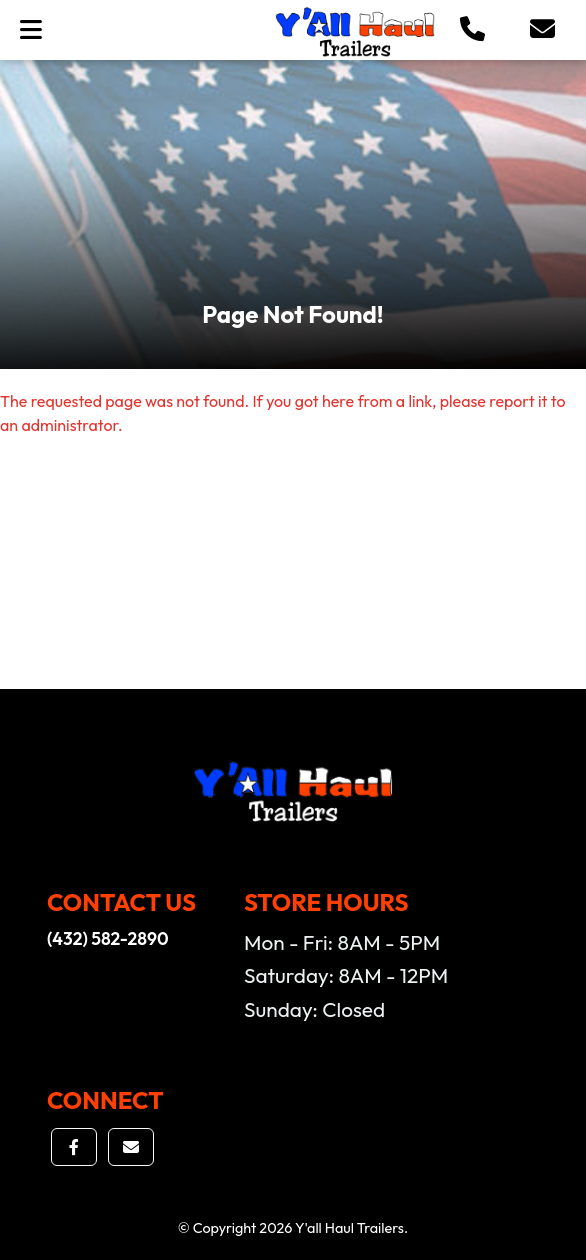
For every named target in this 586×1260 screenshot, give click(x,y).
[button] (472, 30)
